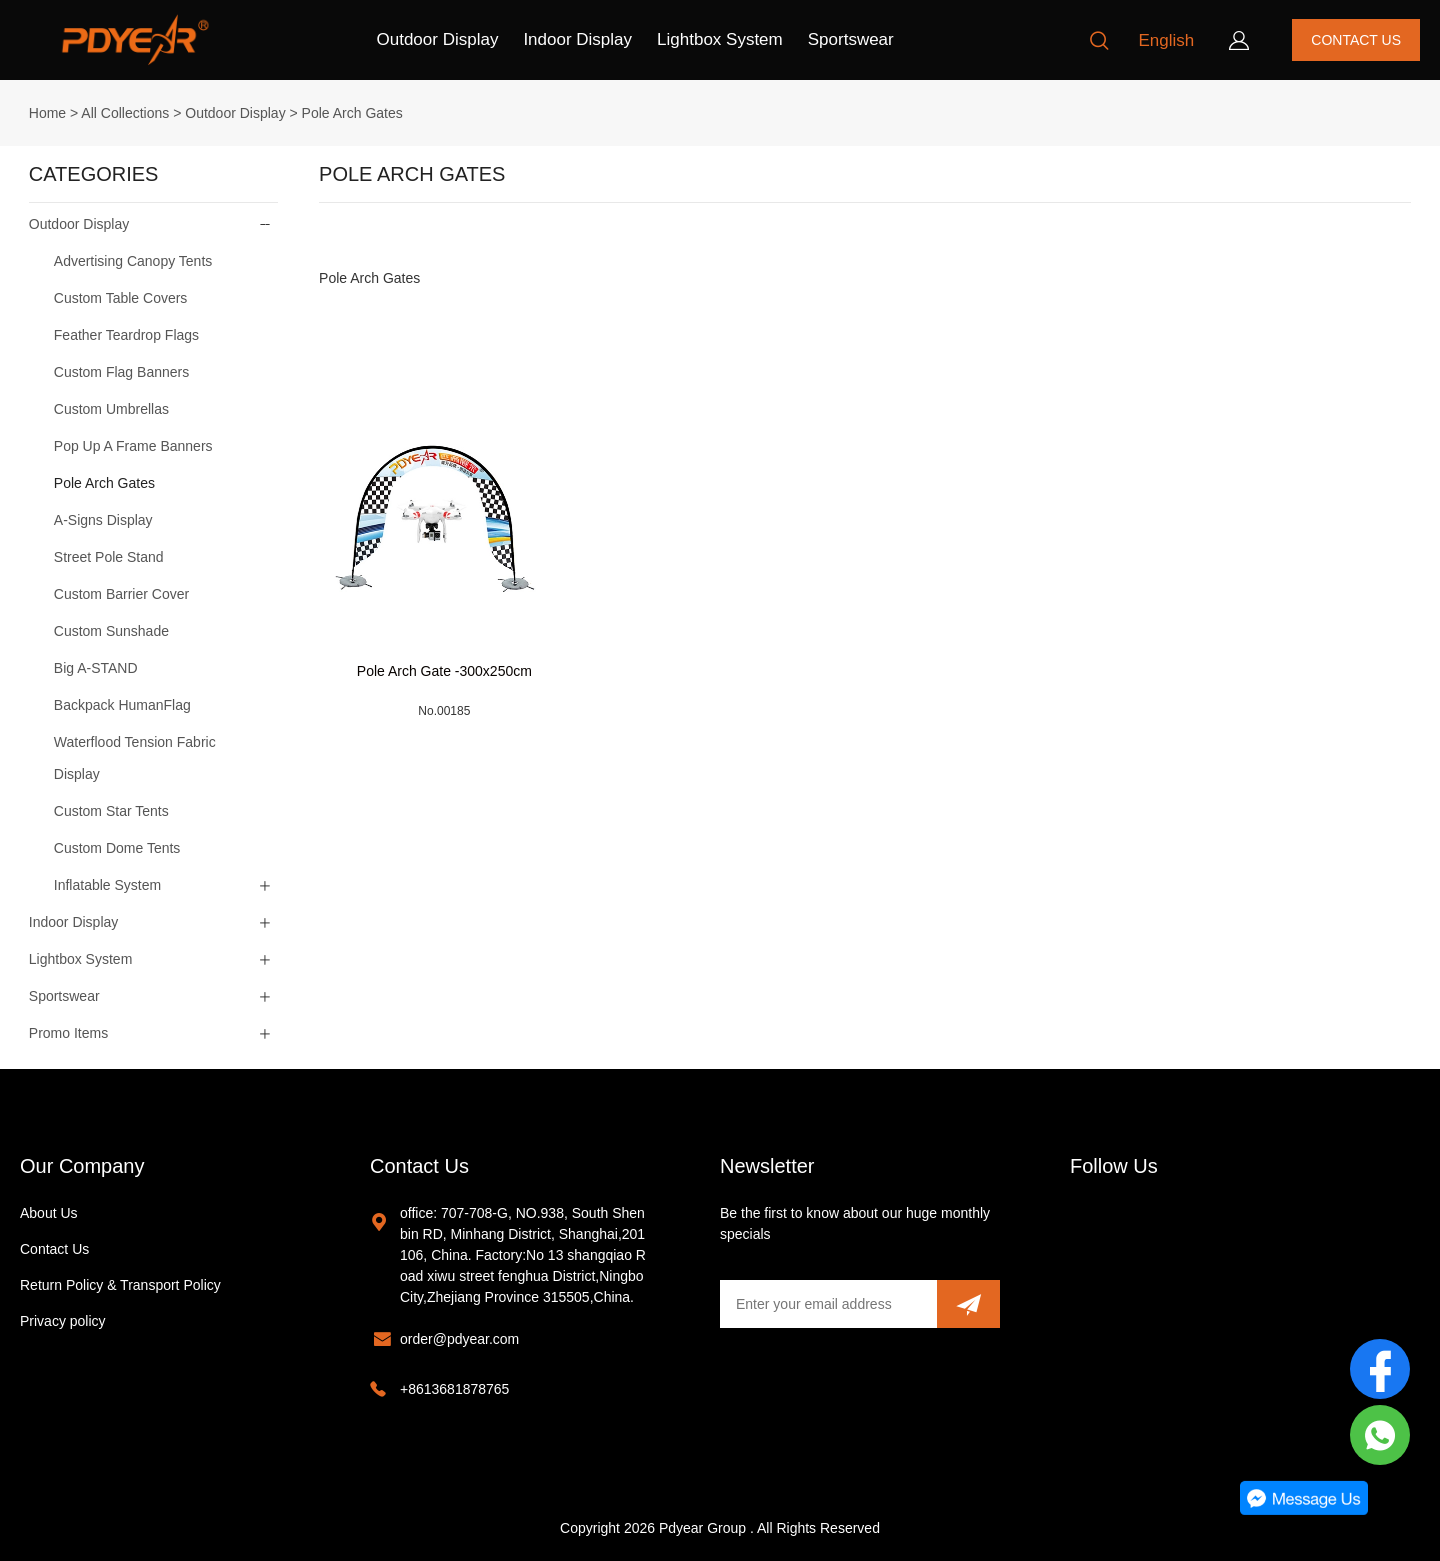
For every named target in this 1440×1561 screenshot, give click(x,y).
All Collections (125, 113)
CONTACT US (1356, 40)
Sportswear (851, 39)
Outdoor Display (438, 39)
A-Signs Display (103, 520)
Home (47, 113)
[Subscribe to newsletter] (968, 1304)
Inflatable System (107, 885)
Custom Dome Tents (117, 848)
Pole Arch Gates (352, 113)
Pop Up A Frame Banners (133, 446)
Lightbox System (720, 39)
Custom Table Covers (121, 298)
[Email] (828, 1304)
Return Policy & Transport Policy (120, 1285)
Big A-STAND (96, 668)
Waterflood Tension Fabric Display (135, 758)
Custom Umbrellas (111, 409)
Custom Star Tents (111, 811)
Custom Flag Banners (121, 372)
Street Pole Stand (109, 557)
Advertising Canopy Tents (133, 261)
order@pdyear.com (459, 1339)
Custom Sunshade (111, 631)
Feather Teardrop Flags (126, 335)
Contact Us (54, 1249)
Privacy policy (63, 1321)
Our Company (82, 1166)
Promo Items (68, 1033)
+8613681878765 (454, 1389)
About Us (49, 1213)
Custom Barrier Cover (121, 594)
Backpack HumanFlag (122, 705)
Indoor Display (577, 39)
